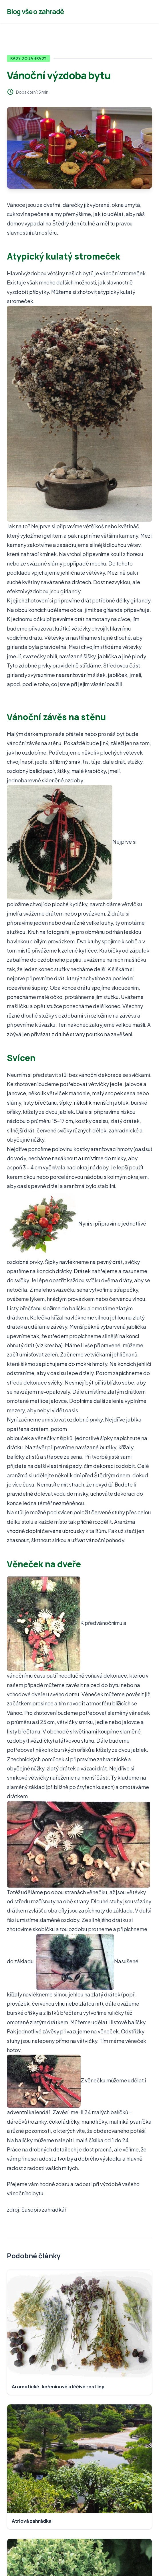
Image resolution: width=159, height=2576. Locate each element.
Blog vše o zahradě (35, 11)
